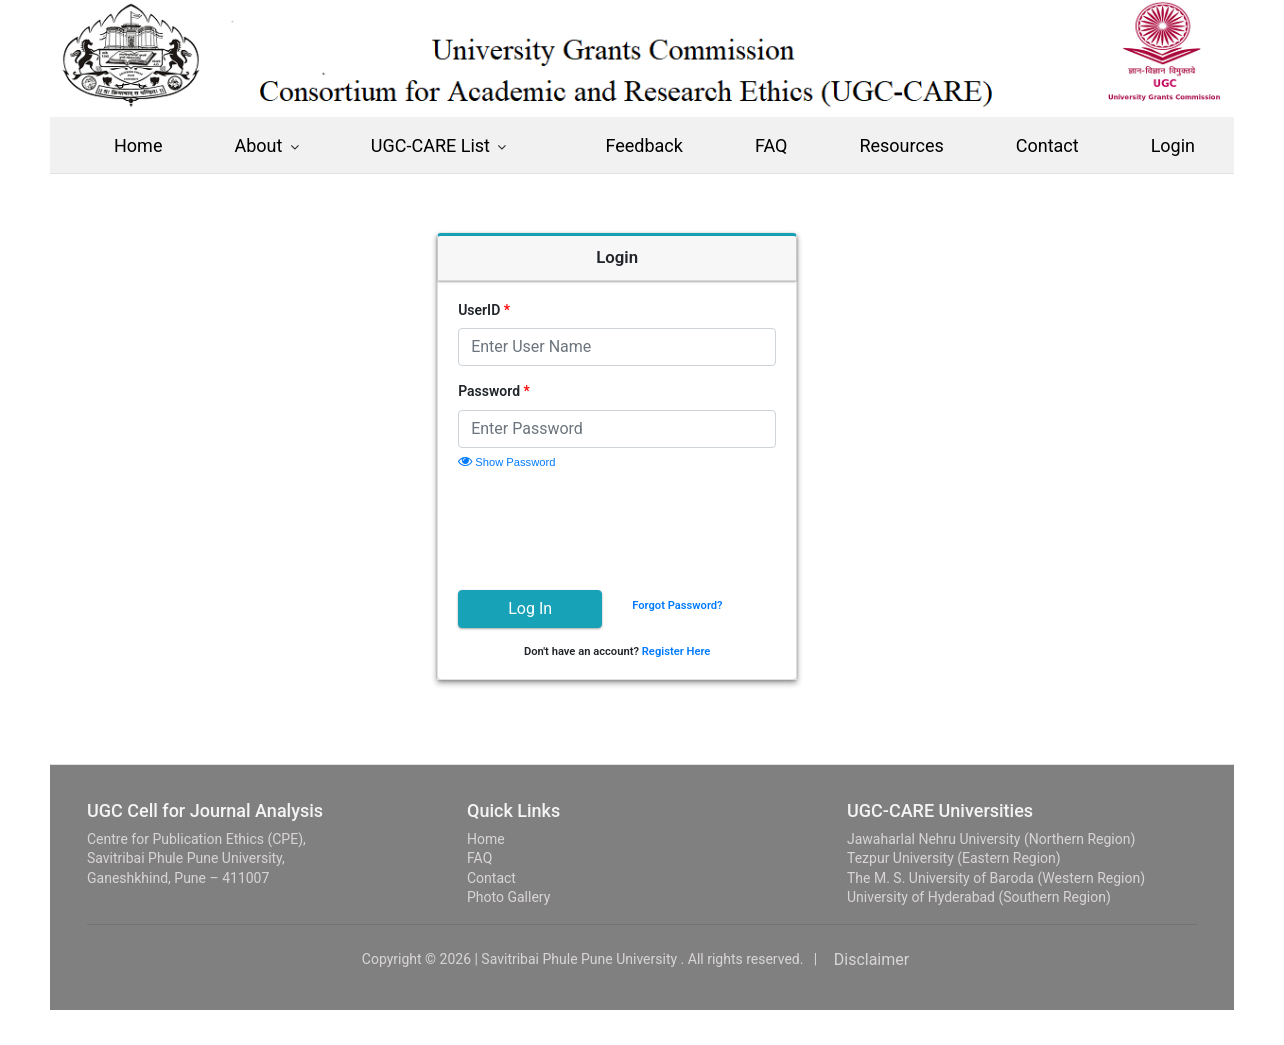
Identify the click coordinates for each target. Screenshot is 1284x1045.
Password (519, 391)
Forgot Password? (702, 605)
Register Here (701, 651)
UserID (509, 310)
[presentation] (635, 527)
